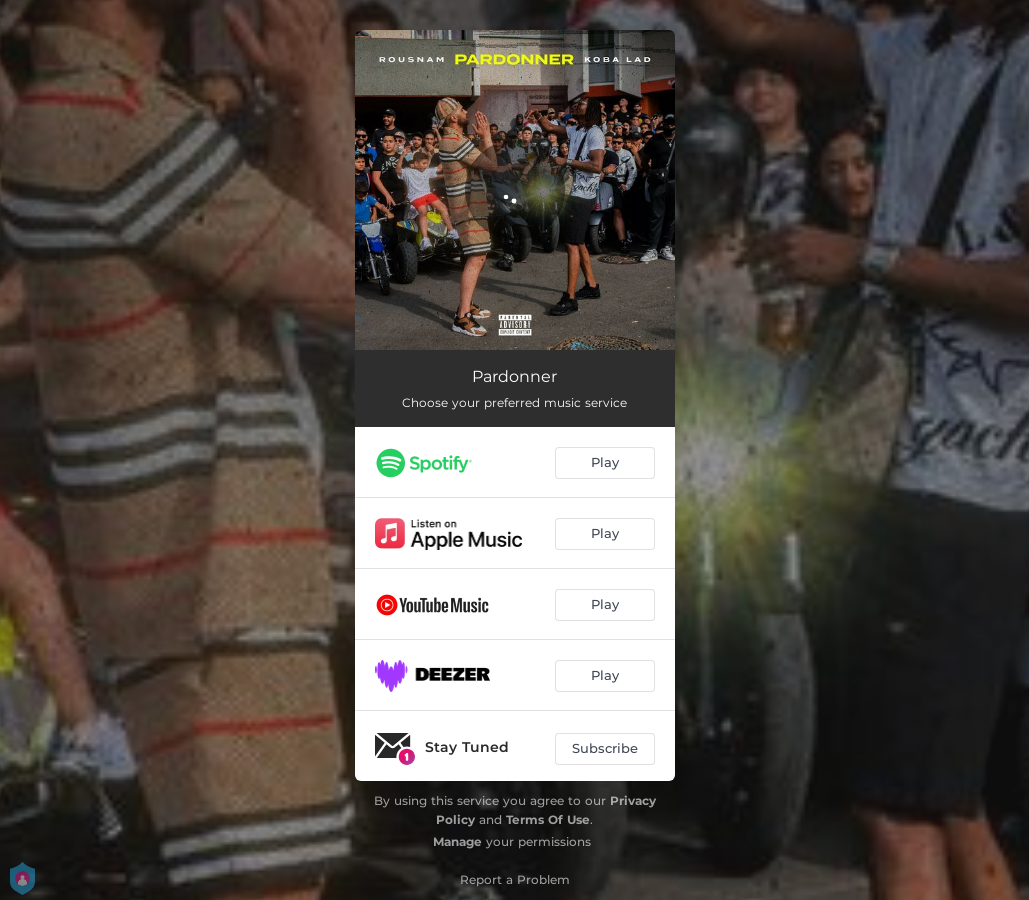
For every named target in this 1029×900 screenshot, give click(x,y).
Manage (457, 841)
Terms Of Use (548, 819)
